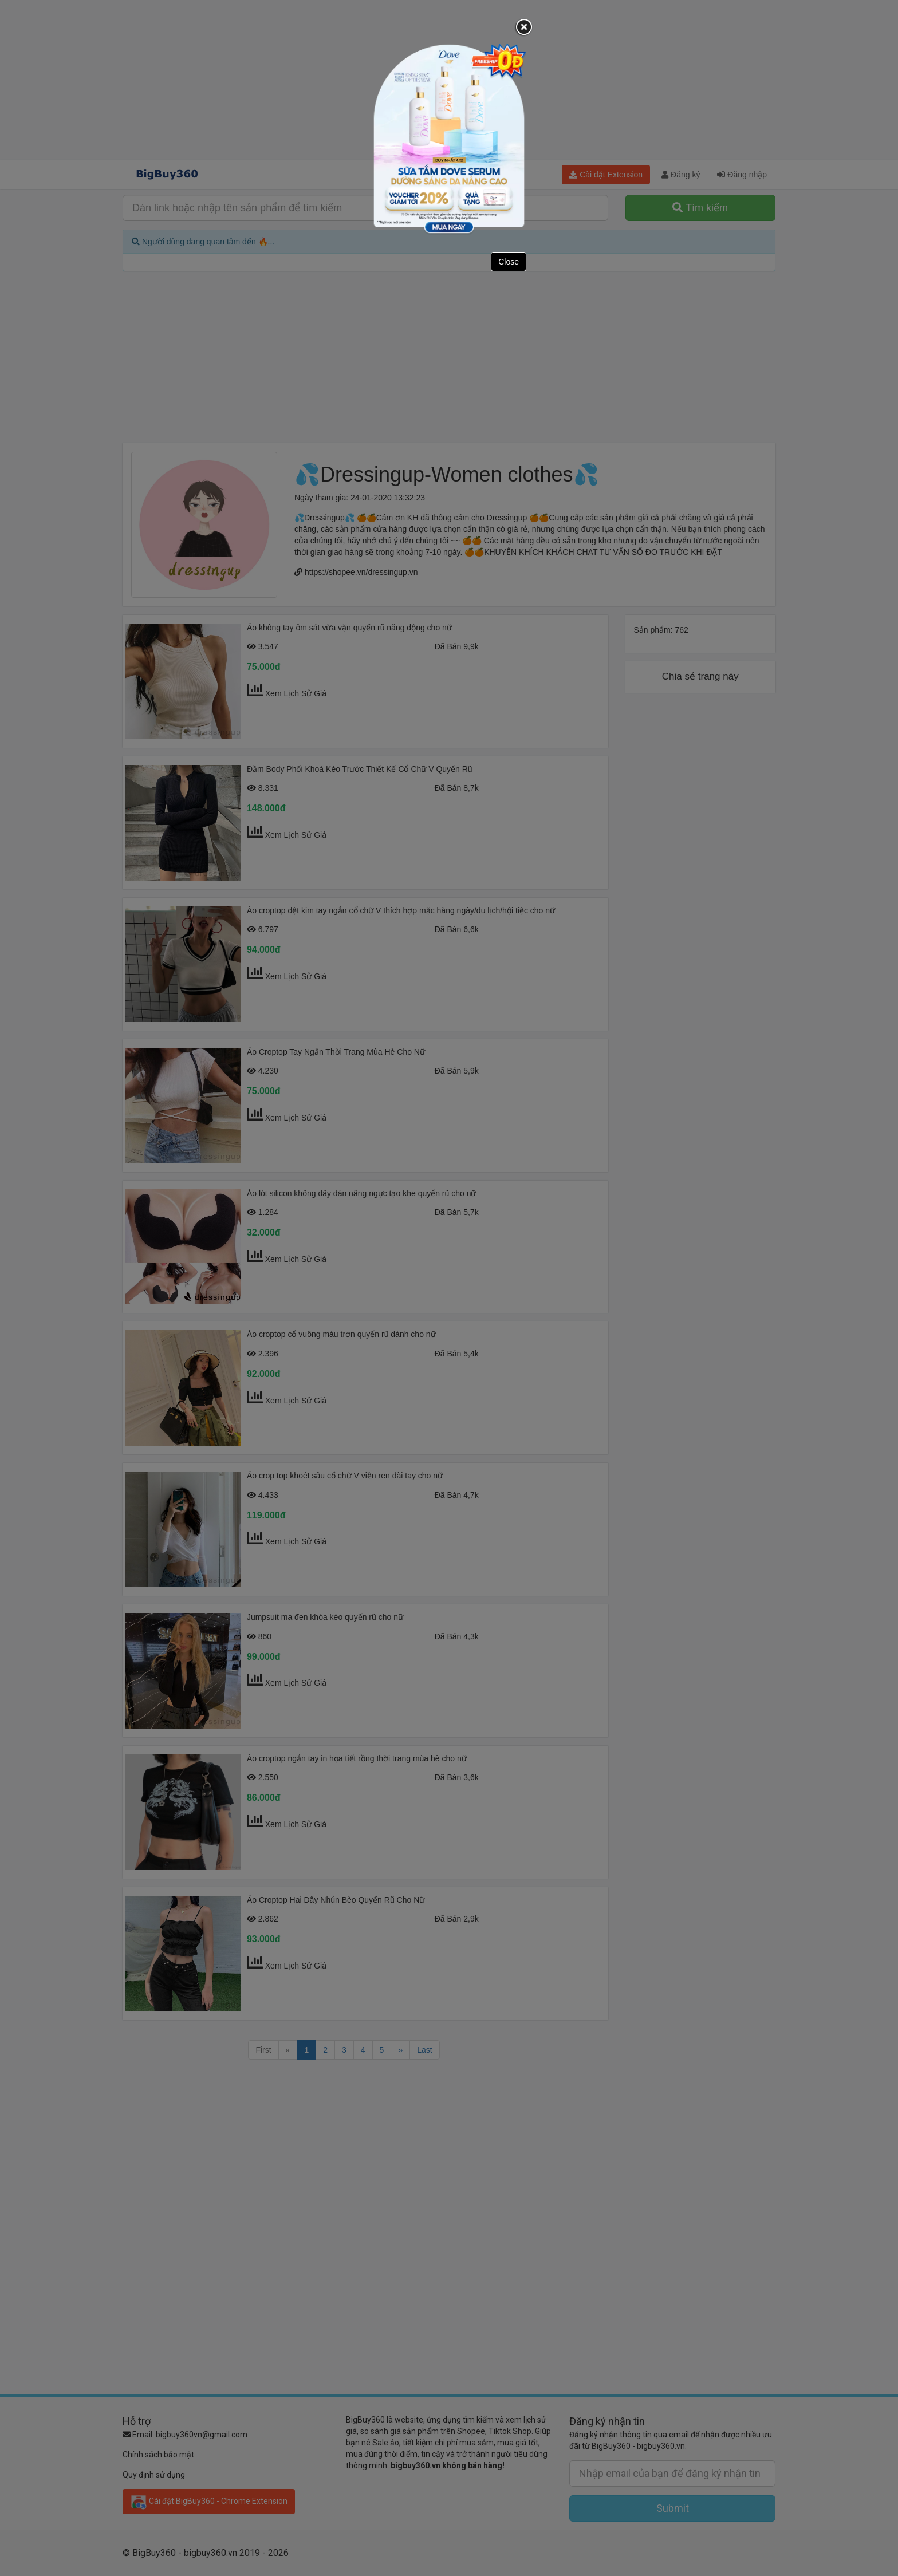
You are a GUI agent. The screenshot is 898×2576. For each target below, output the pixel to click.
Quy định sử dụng (154, 2474)
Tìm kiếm (700, 208)
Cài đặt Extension (606, 174)
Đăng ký (680, 174)
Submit (672, 2508)
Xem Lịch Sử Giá (295, 693)
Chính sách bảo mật (158, 2454)
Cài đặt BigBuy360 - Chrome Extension (208, 2501)
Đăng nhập (742, 174)
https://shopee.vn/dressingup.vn (361, 572)
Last (424, 2049)
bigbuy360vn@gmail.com (201, 2434)
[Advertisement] (449, 80)
